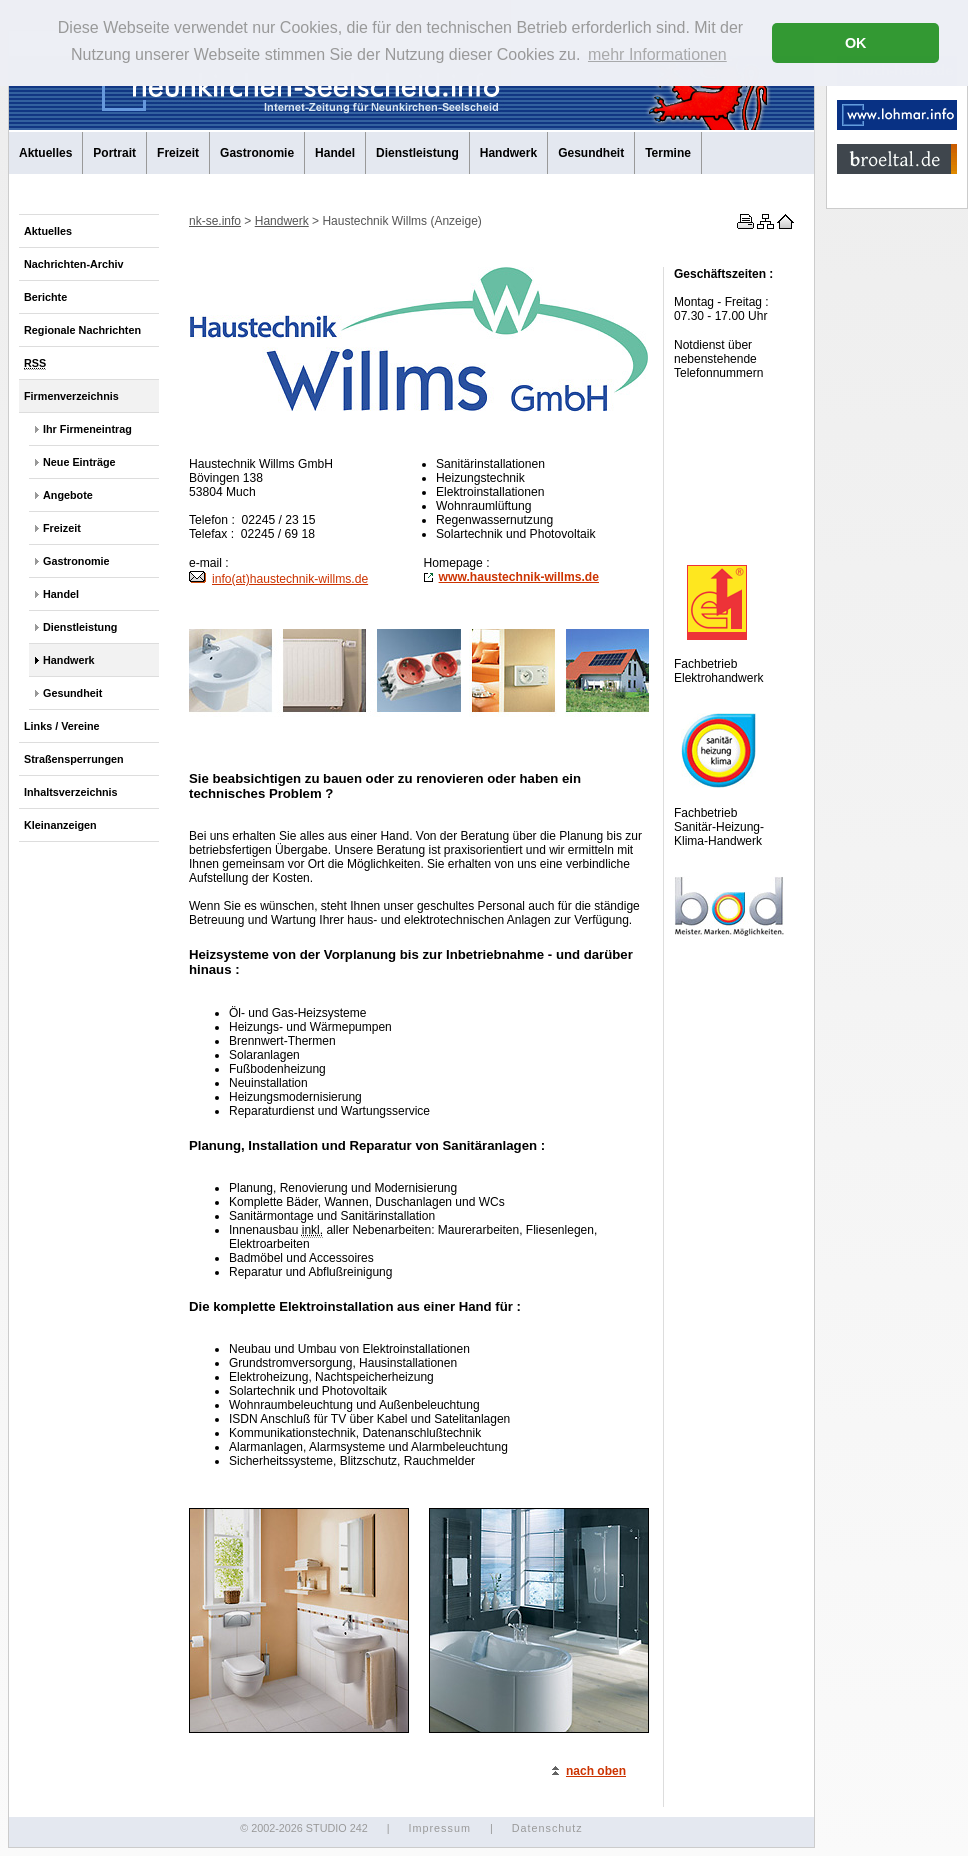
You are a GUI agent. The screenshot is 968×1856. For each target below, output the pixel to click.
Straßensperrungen (74, 759)
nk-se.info (215, 221)
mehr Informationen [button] (657, 54)
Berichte (45, 297)
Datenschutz (547, 1828)
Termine (668, 153)
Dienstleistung (417, 153)
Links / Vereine (62, 726)
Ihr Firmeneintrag (87, 429)
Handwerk (508, 153)
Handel (335, 153)
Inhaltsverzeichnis (71, 792)
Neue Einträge (79, 462)
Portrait (114, 153)
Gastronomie (257, 153)
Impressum (439, 1828)
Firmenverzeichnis (71, 396)
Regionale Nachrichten (82, 330)
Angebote (68, 495)
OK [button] (856, 43)
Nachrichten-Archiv (74, 264)
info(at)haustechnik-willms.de (278, 579)
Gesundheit (591, 153)
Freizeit (178, 153)
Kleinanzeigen (60, 825)
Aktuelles (45, 153)
